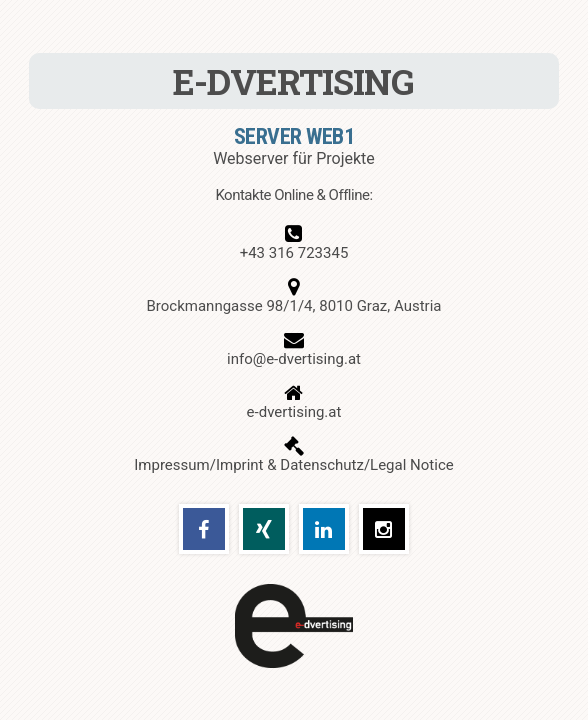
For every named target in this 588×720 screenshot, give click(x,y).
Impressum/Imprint (198, 465)
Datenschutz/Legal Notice (366, 465)
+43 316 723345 (294, 253)
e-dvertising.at (294, 412)
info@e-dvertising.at (294, 359)
